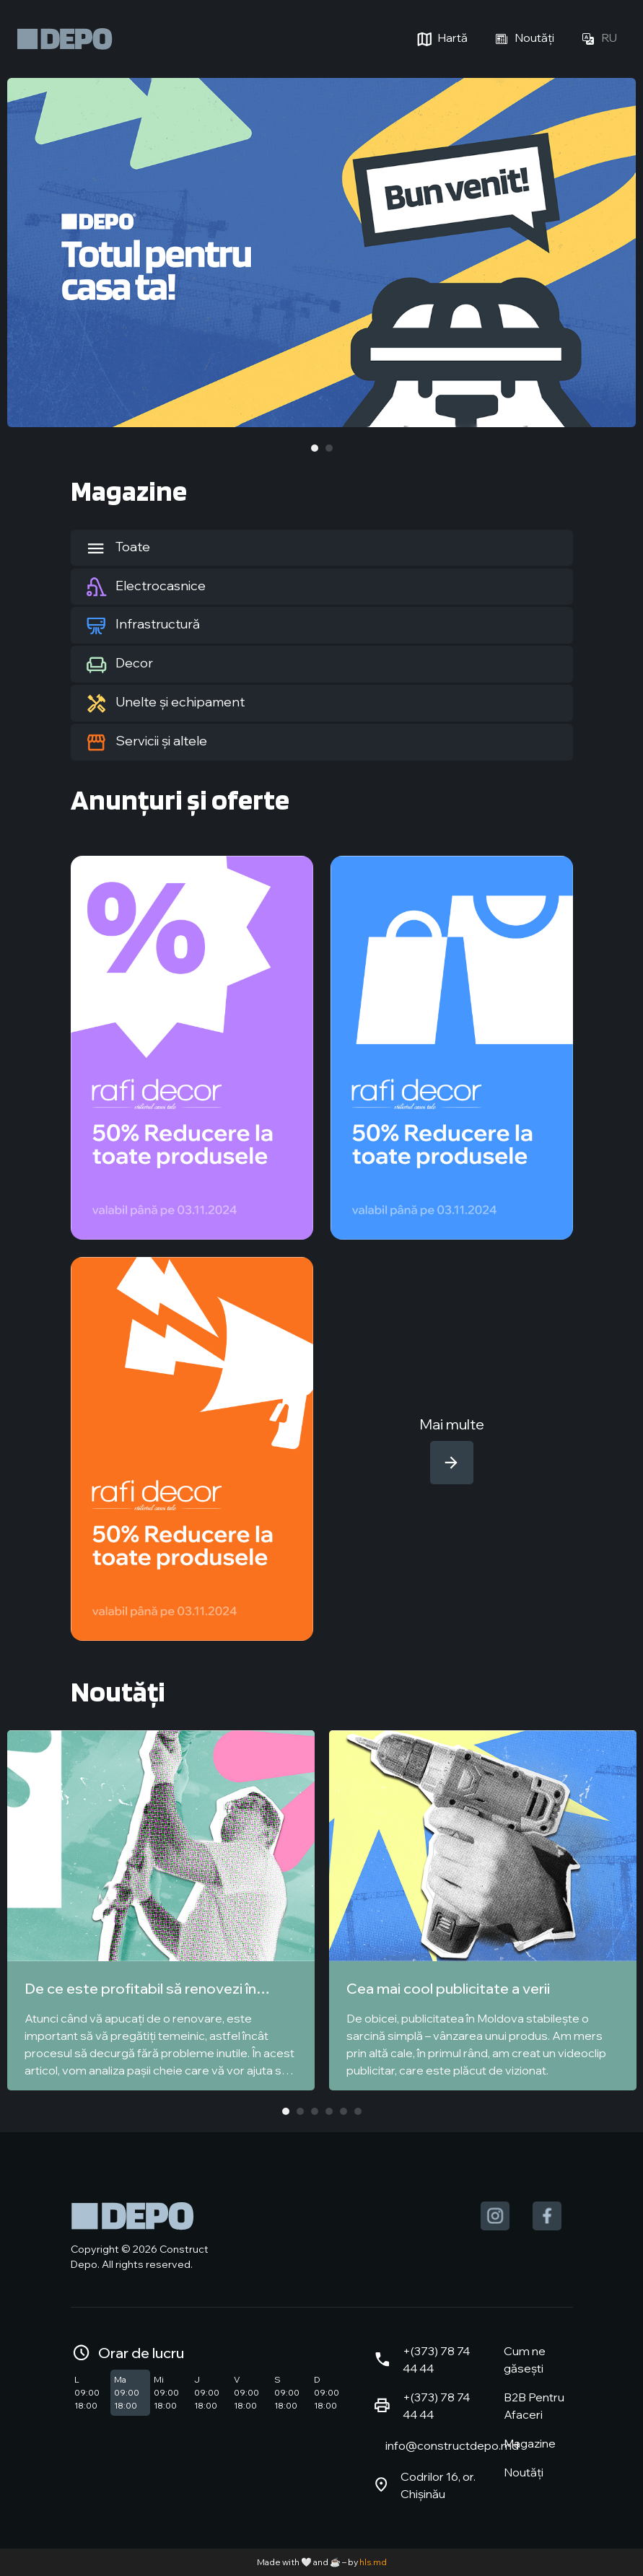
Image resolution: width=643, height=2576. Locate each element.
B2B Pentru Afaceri (534, 2406)
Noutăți (522, 39)
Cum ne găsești (525, 2359)
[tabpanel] (321, 252)
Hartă (441, 39)
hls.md (373, 2562)
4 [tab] (329, 2111)
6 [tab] (358, 2111)
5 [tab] (343, 2111)
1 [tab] (314, 448)
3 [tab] (314, 2111)
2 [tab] (329, 448)
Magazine (530, 2443)
